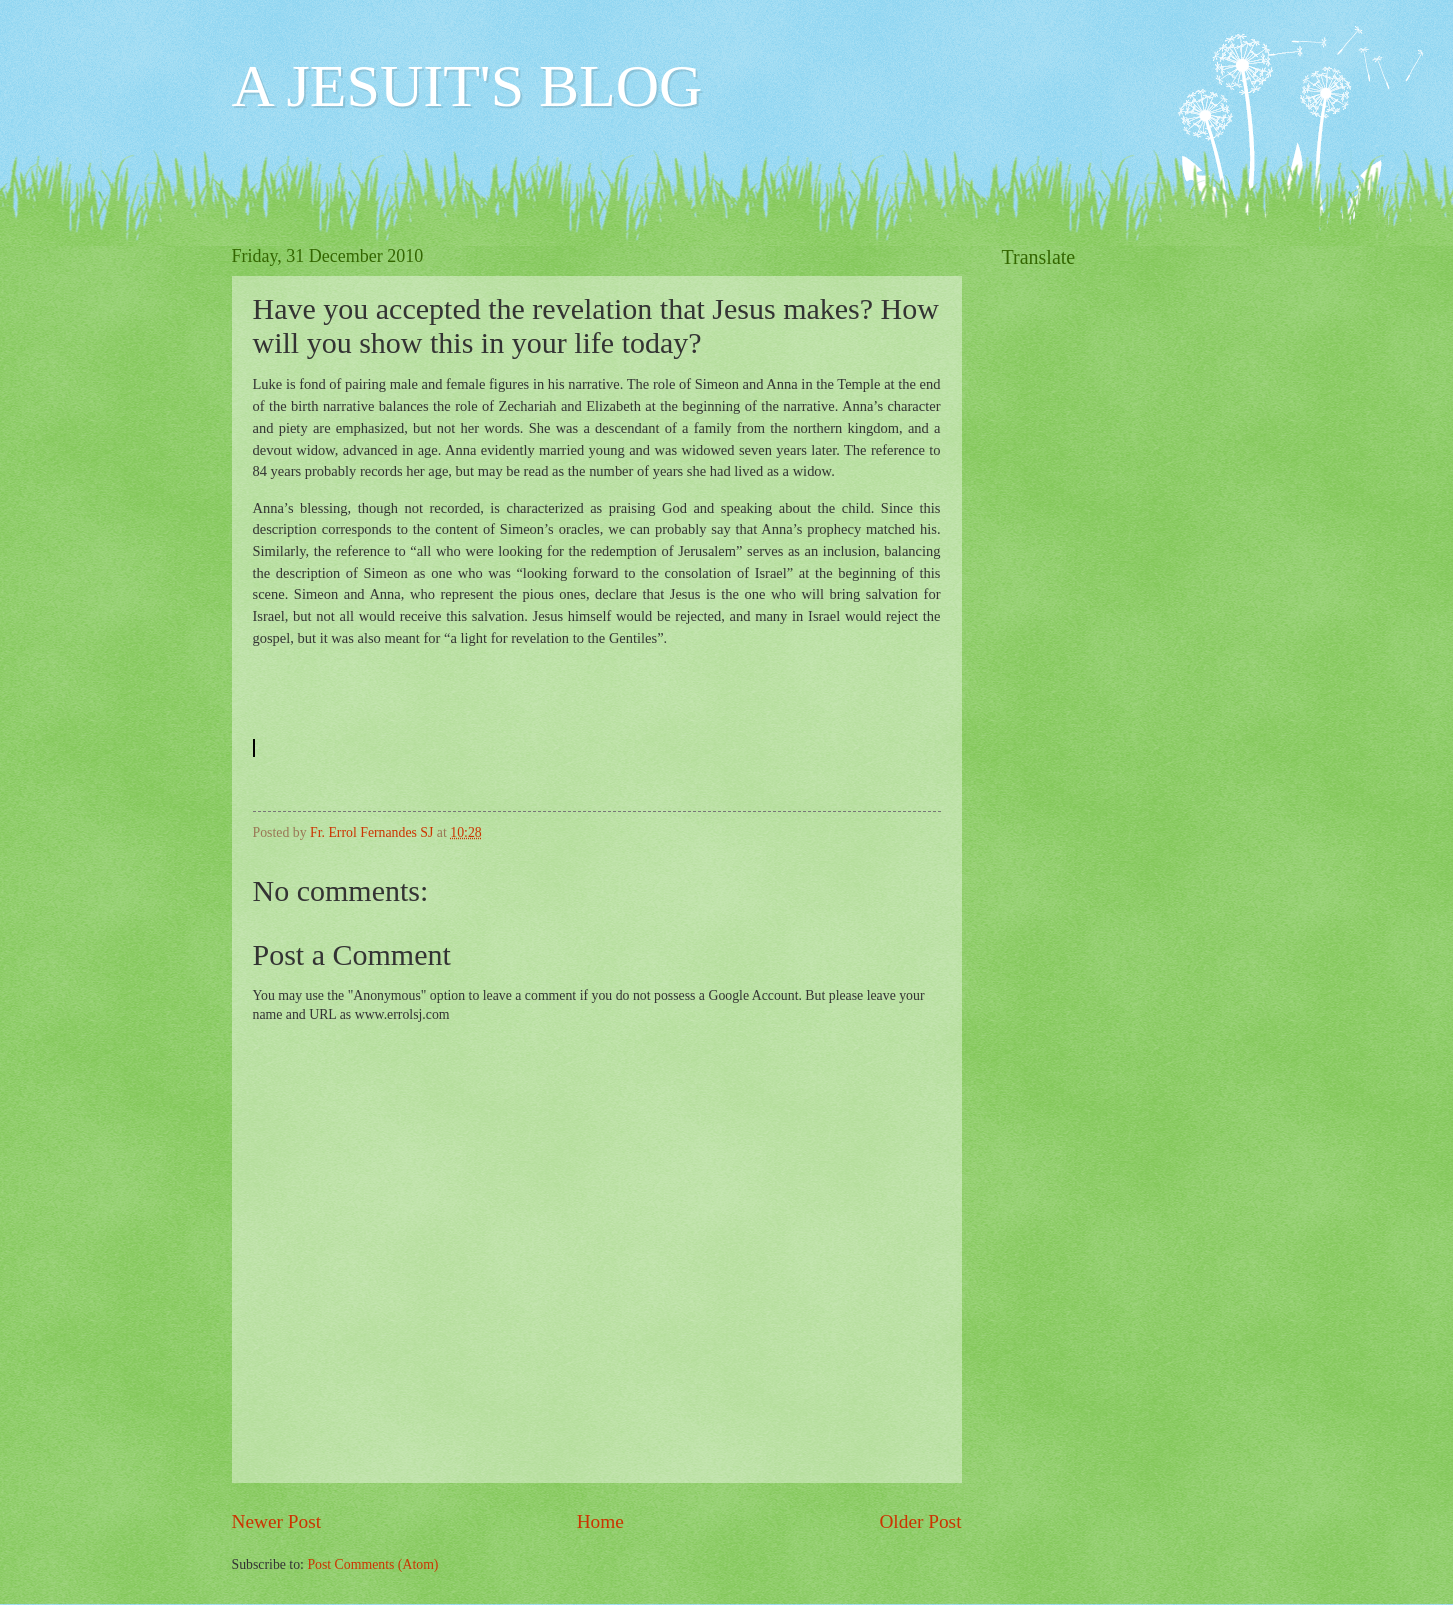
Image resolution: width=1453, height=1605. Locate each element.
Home (600, 1521)
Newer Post (277, 1521)
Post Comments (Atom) (372, 1564)
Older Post (920, 1521)
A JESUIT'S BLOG (467, 86)
